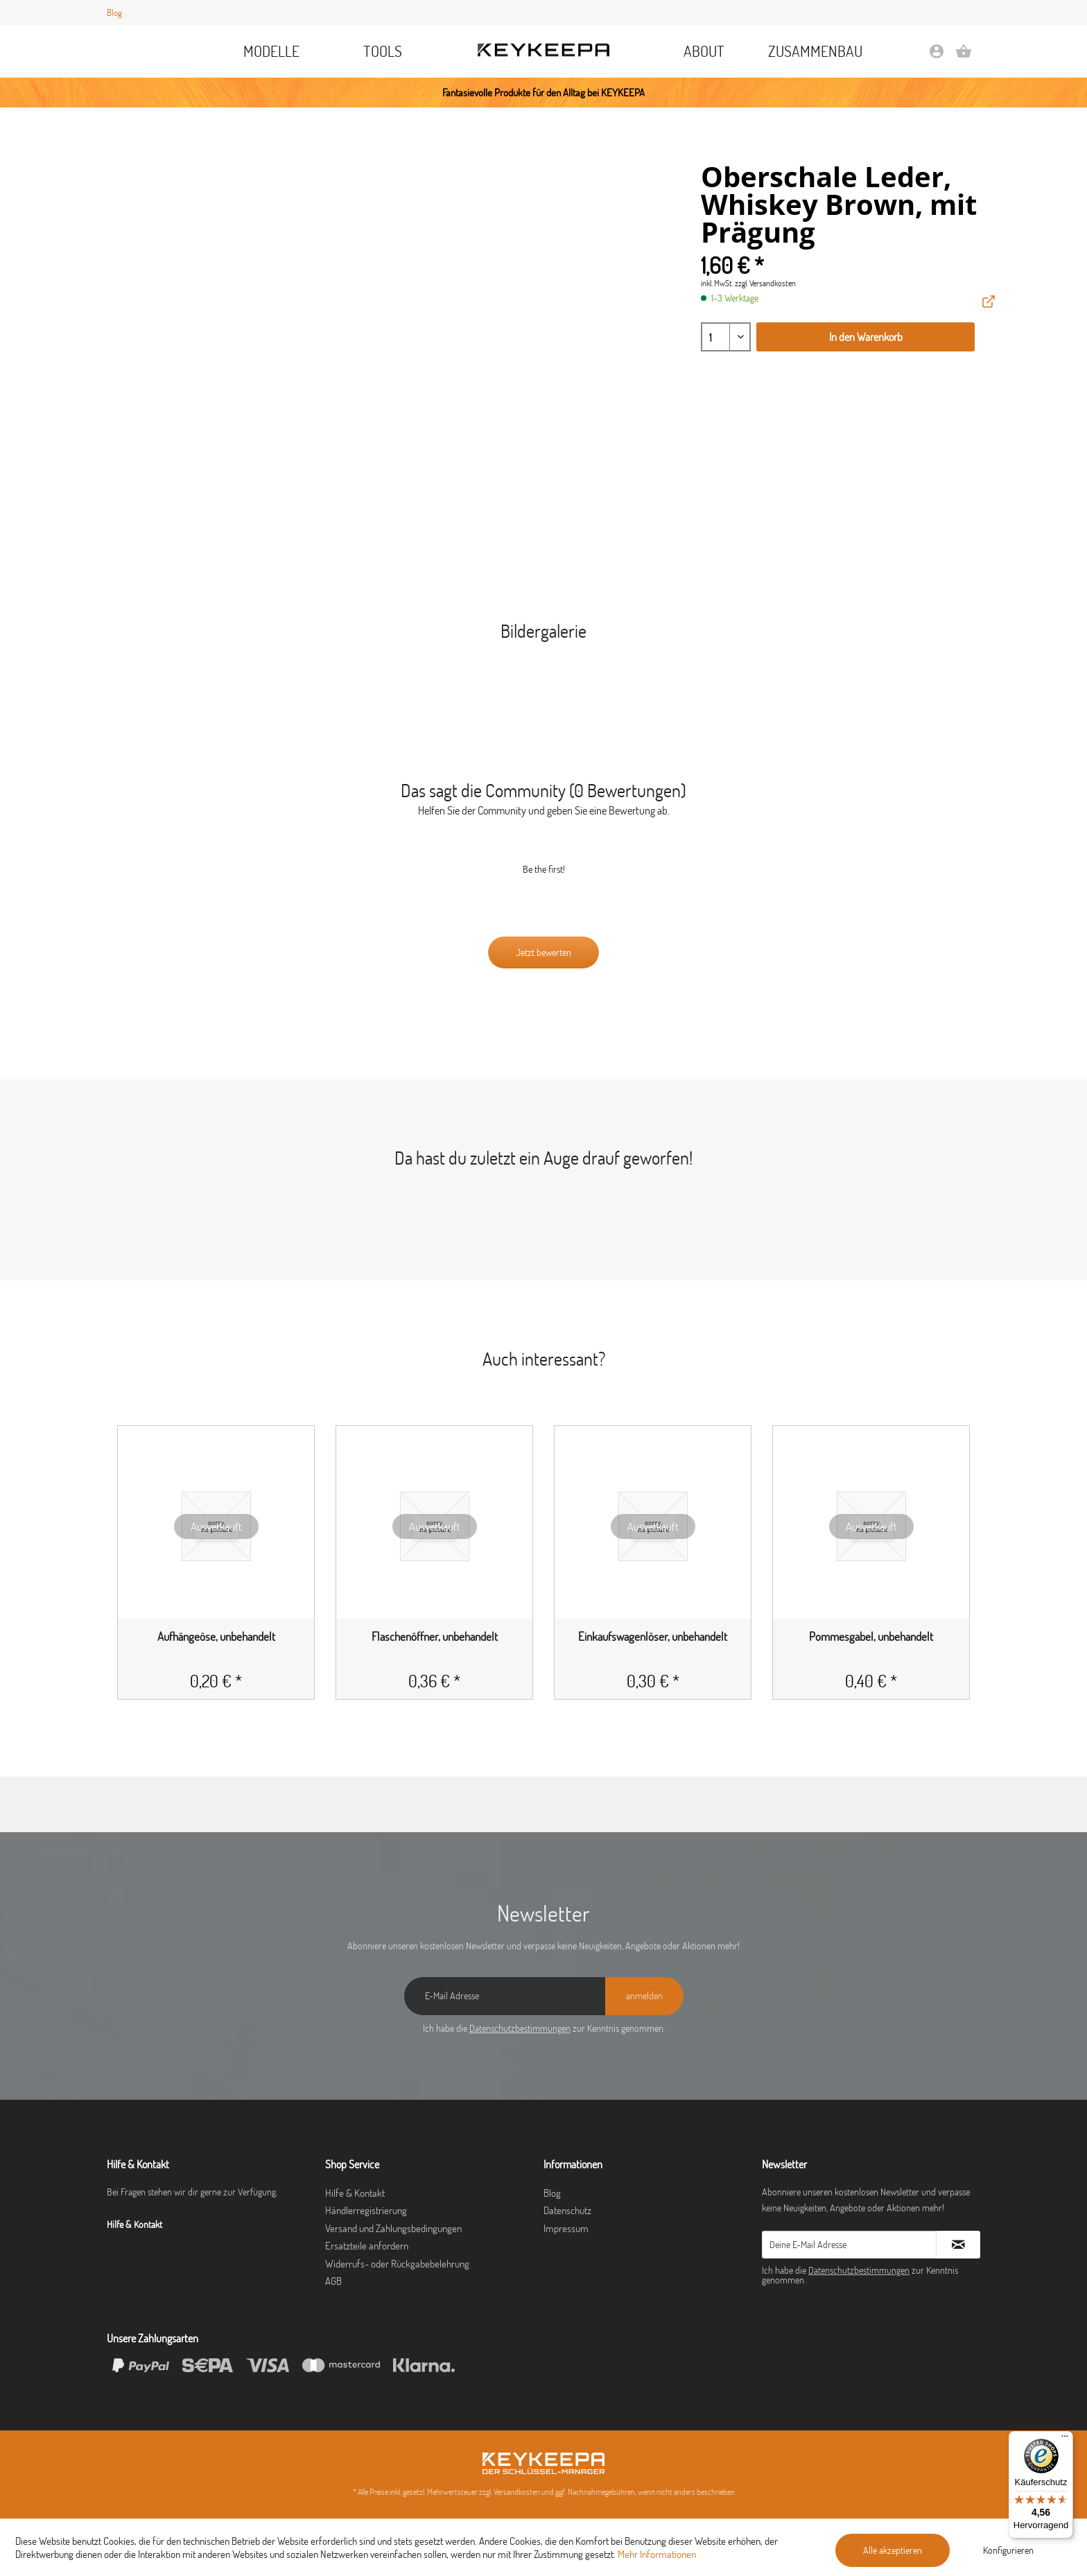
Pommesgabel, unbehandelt (871, 1637)
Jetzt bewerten (543, 952)
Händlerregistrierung (366, 2210)
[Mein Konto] (936, 55)
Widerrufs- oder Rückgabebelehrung (397, 2263)
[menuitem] (272, 51)
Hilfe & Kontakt (355, 2193)
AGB (333, 2281)
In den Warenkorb (866, 337)
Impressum (566, 2228)
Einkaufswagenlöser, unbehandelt (652, 1637)
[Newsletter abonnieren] (958, 2245)
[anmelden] (644, 1996)
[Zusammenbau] (815, 51)
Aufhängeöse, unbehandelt (216, 1637)
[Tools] (383, 51)
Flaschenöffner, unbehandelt (435, 1637)
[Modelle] (272, 51)
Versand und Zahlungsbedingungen (393, 2228)
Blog (114, 12)
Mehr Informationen (657, 2554)
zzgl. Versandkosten (765, 283)
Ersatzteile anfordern (366, 2245)
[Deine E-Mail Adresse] (849, 2245)
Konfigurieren (1008, 2550)
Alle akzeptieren (892, 2550)
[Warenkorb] (963, 55)
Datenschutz (567, 2210)
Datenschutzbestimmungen (520, 2028)
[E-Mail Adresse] (504, 1996)
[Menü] (1064, 2439)
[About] (704, 51)
